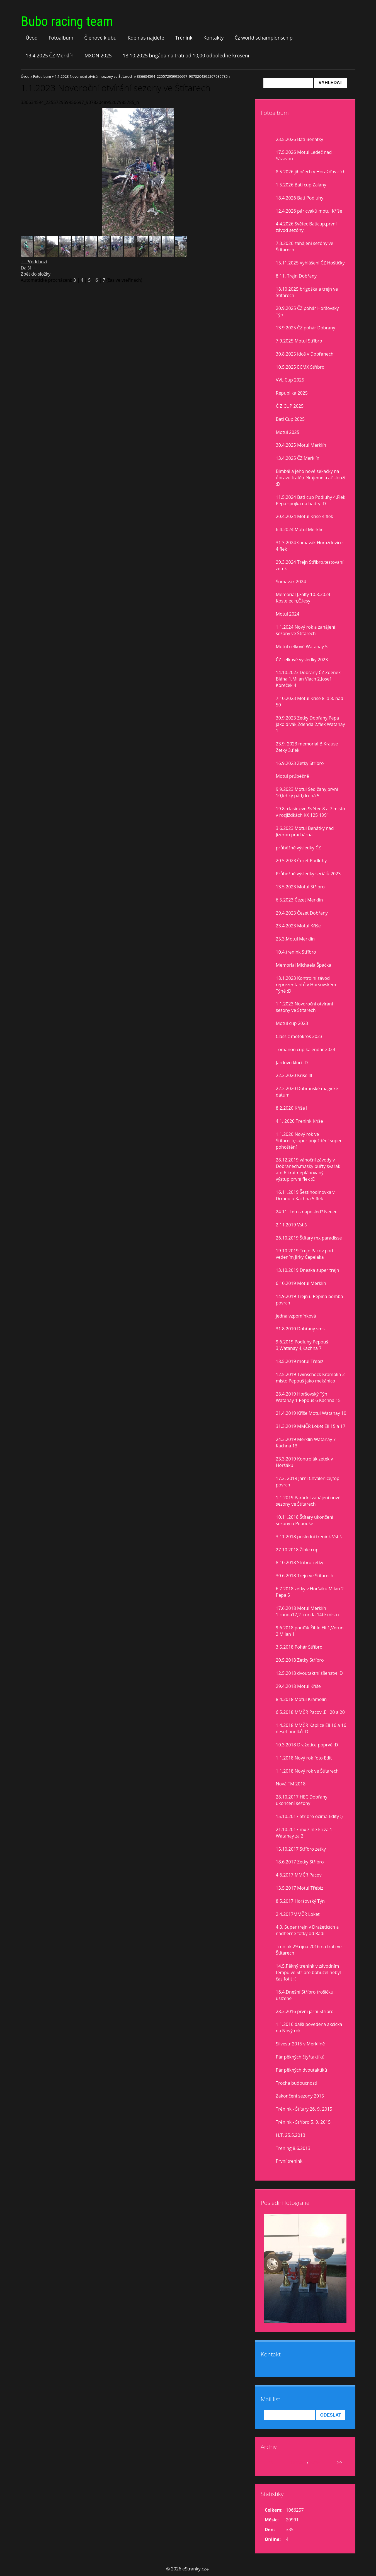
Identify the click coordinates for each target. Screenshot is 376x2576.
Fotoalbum (60, 37)
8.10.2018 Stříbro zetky (299, 1562)
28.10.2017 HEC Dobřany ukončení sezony (302, 1800)
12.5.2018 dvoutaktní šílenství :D (309, 1673)
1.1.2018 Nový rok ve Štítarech (307, 1771)
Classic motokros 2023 (299, 1036)
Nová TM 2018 (291, 1784)
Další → (29, 268)
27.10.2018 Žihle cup (297, 1550)
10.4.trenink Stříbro (296, 952)
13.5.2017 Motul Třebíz (299, 1888)
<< (270, 2462)
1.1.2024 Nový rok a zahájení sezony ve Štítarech (305, 630)
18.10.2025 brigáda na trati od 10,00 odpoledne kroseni (186, 55)
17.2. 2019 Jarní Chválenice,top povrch (307, 1481)
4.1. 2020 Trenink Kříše (299, 1121)
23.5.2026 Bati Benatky (299, 139)
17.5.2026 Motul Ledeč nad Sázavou (304, 155)
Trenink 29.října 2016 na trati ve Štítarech (309, 1949)
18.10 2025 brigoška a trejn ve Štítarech (307, 292)
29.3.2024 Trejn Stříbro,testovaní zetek (309, 565)
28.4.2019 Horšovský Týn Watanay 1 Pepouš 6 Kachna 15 (308, 1397)
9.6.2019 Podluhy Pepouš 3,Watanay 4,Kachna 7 (302, 1345)
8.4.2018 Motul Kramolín (301, 1699)
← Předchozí (34, 262)
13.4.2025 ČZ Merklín (50, 55)
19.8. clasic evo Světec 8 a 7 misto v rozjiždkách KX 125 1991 (310, 812)
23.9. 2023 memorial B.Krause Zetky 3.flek (307, 747)
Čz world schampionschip (264, 37)
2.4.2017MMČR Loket (298, 1914)
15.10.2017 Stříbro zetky (301, 1849)
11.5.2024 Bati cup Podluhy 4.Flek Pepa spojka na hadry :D (310, 500)
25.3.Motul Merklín (295, 939)
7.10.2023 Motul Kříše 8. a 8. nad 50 (309, 701)
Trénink (183, 37)
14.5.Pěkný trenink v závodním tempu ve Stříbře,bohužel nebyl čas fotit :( (308, 1972)
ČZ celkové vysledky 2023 (302, 660)
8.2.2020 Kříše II (292, 1108)
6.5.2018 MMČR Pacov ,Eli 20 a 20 (310, 1712)
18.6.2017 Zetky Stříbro (300, 1862)
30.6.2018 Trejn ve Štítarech (304, 1576)
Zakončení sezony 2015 (300, 2096)
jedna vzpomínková (296, 1316)
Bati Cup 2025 (290, 419)
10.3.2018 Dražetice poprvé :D (307, 1745)
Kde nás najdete (146, 37)
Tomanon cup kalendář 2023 (305, 1049)
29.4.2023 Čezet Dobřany (302, 913)
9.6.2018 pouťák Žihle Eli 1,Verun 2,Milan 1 (310, 1631)
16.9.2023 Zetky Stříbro (300, 763)
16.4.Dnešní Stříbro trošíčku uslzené (304, 1995)
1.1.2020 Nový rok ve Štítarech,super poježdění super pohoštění (309, 1140)
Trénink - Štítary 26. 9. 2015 (304, 2109)
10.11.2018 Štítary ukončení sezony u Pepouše (304, 1520)
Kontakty (213, 37)
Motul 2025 (287, 432)
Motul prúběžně (292, 776)
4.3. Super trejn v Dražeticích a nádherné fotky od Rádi (307, 1930)
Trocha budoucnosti (296, 2083)
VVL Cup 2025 (290, 380)
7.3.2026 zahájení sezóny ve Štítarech (304, 246)
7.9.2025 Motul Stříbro (299, 341)
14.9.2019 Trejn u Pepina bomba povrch (309, 1299)
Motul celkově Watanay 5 (302, 646)
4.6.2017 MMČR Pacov (299, 1875)
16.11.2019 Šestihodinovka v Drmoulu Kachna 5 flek (305, 1195)
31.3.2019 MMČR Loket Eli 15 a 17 (311, 1426)
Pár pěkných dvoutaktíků (301, 2070)
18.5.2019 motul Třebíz (299, 1361)
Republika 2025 (292, 393)
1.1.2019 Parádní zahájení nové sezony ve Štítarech (308, 1500)
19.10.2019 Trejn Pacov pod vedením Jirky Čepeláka (304, 1254)
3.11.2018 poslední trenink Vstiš (309, 1537)
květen (297, 2462)
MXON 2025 (98, 55)
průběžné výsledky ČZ (298, 848)
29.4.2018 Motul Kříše (298, 1686)
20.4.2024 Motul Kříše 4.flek (304, 516)
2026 (315, 2462)
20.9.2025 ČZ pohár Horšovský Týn (307, 311)
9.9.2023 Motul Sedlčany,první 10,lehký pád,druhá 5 (307, 792)
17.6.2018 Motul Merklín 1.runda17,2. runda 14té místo (307, 1611)
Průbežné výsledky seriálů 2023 (308, 874)
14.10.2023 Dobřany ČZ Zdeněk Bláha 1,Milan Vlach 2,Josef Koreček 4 (308, 678)
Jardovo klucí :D (292, 1062)
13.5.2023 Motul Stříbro (300, 887)
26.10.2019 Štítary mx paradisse (309, 1238)
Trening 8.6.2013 (293, 2148)
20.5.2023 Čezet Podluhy (301, 860)
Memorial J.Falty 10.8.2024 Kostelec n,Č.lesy (303, 597)
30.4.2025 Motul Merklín (301, 445)
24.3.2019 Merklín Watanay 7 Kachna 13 (306, 1442)
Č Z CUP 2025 (290, 406)
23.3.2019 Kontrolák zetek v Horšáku (304, 1462)
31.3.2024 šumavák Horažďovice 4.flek (309, 545)
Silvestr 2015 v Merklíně (300, 2044)
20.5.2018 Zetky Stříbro (300, 1660)
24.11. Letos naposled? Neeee (307, 1212)
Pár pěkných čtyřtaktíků (300, 2057)
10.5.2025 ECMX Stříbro (300, 367)
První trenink (289, 2161)
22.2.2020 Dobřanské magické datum (307, 1091)
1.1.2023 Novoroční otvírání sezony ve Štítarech (94, 76)
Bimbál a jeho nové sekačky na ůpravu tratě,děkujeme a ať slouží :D (310, 477)
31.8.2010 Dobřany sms (300, 1329)
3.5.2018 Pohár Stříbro (299, 1647)
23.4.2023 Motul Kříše (298, 926)
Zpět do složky (36, 274)
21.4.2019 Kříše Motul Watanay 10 (311, 1413)
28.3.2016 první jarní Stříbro (305, 2011)
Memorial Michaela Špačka (303, 965)
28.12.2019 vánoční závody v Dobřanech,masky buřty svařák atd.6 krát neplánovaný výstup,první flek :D (308, 1169)
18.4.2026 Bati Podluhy (299, 198)
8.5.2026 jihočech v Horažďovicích (311, 172)
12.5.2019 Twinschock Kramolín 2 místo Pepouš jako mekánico (310, 1377)
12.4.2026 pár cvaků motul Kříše (309, 211)
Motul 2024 (287, 614)
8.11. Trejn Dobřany (296, 276)
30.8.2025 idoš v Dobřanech (305, 354)
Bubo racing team (67, 21)
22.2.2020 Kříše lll (294, 1075)
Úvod (32, 37)
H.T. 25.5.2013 (290, 2135)
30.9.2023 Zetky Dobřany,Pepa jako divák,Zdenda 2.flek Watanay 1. (310, 724)
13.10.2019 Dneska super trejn (307, 1270)
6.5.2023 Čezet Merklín (299, 900)
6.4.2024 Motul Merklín (300, 529)
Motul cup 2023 (292, 1023)
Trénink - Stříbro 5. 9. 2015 (303, 2122)
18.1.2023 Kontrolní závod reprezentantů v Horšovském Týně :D (306, 984)
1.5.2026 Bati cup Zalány (301, 185)
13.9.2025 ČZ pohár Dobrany (305, 328)
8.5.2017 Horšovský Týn (300, 1901)
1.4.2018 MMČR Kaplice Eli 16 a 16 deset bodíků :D (311, 1728)
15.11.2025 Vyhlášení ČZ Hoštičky (310, 263)
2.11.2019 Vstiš (291, 1225)
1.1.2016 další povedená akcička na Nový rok (309, 2027)
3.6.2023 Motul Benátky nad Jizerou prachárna (305, 831)
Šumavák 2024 (291, 582)
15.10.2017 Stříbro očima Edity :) (309, 1816)
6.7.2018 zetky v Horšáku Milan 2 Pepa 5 (310, 1592)
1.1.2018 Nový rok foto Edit (304, 1758)
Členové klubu (100, 37)
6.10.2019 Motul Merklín (301, 1283)
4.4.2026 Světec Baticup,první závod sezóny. (306, 227)
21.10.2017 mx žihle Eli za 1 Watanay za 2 (304, 1832)
